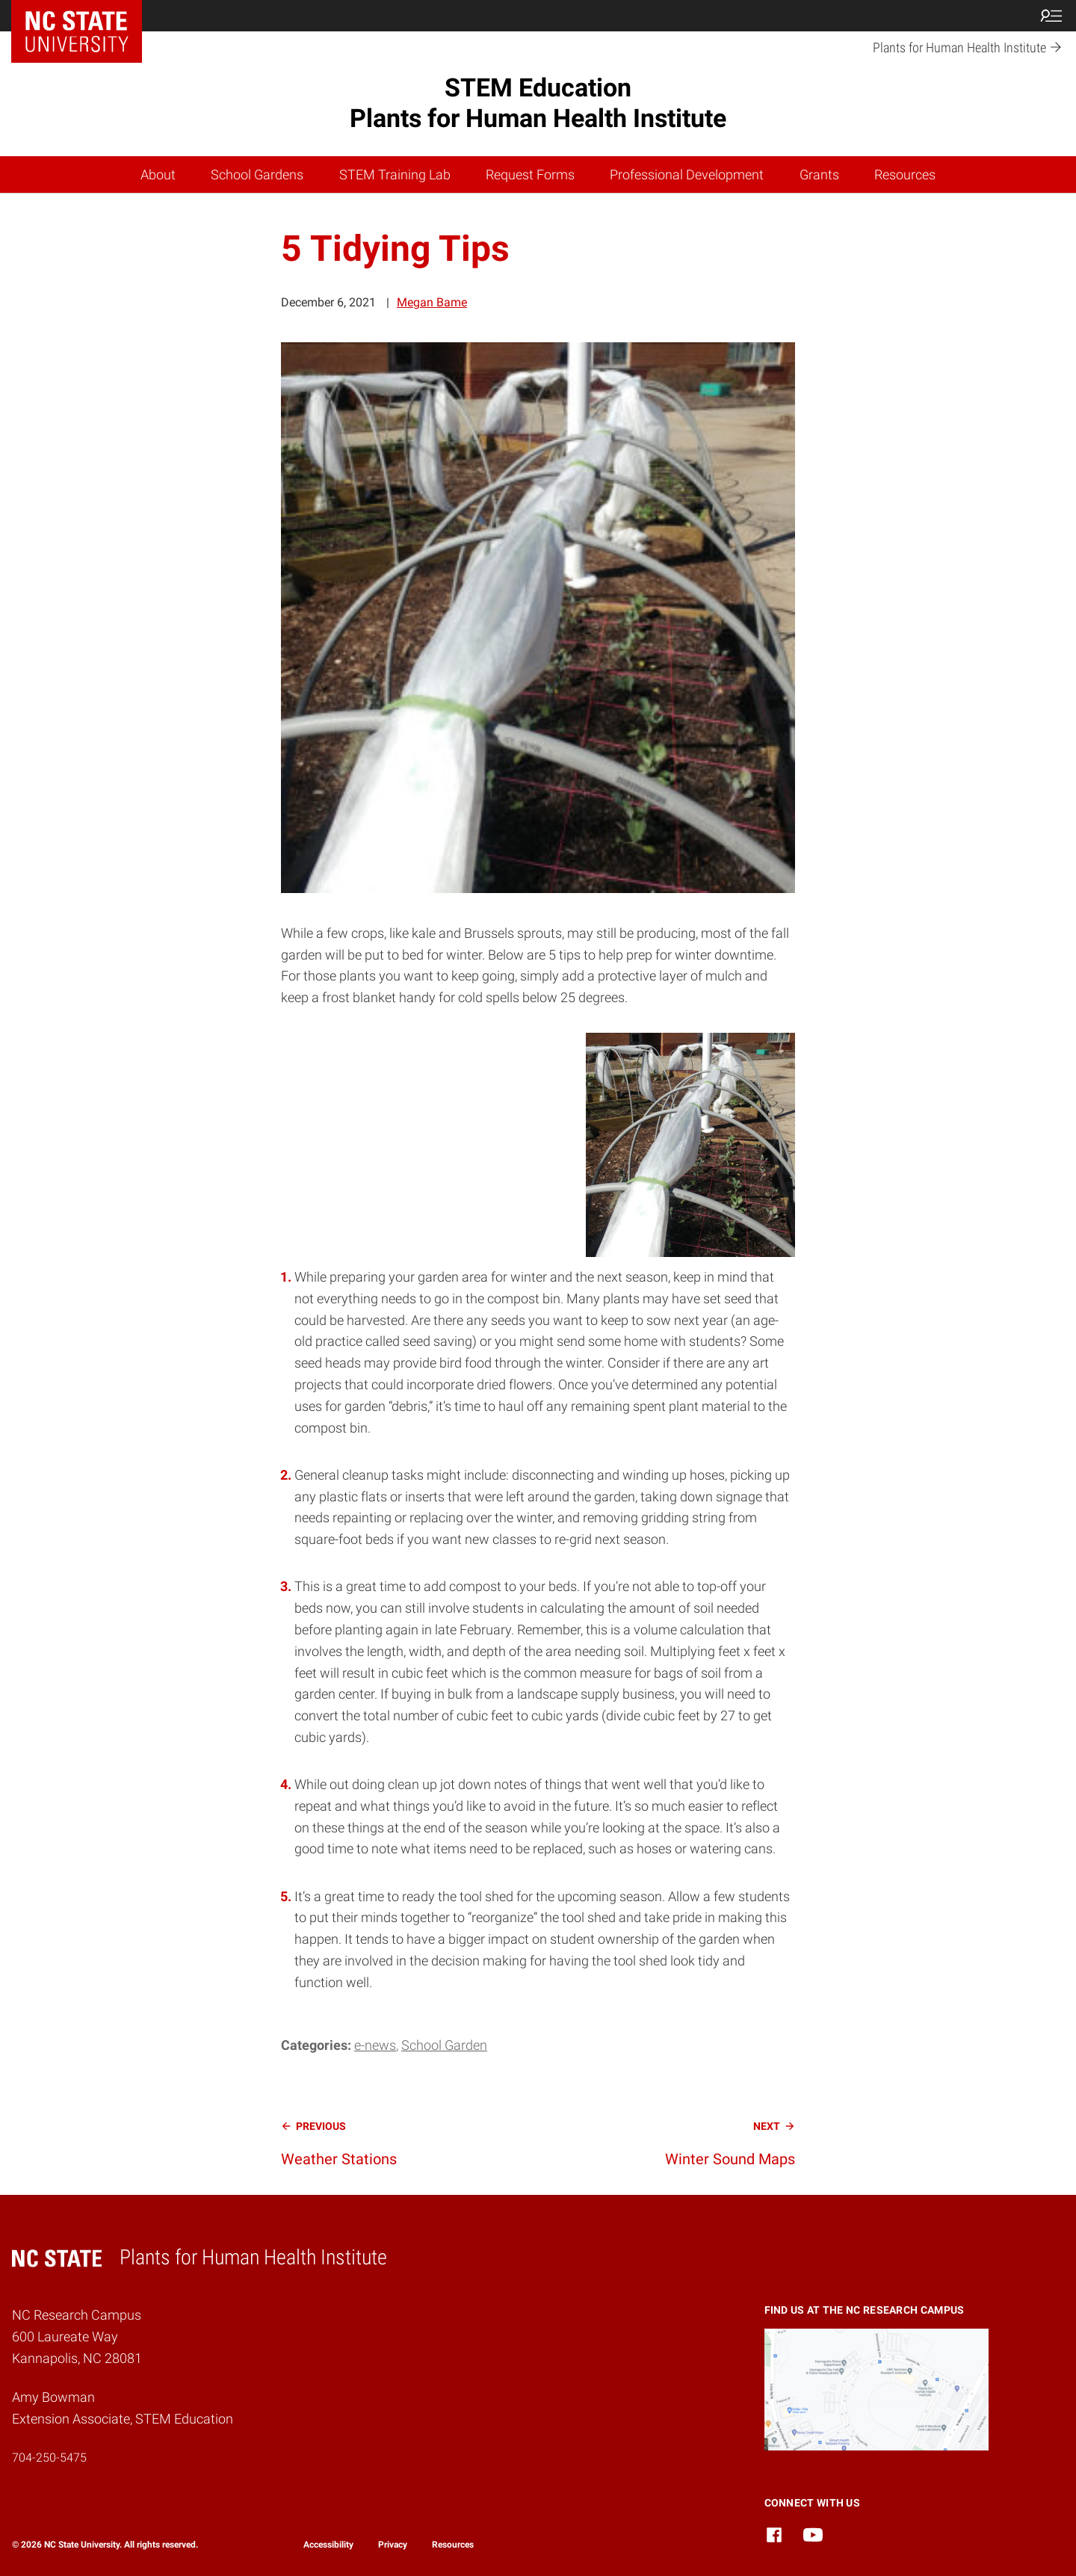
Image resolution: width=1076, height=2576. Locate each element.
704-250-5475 (49, 2457)
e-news (375, 2045)
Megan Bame (432, 302)
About (158, 174)
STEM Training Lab (395, 174)
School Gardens (257, 174)
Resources (905, 174)
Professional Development (687, 174)
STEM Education (538, 102)
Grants (819, 174)
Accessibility (328, 2544)
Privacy (392, 2544)
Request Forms (530, 174)
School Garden (444, 2045)
